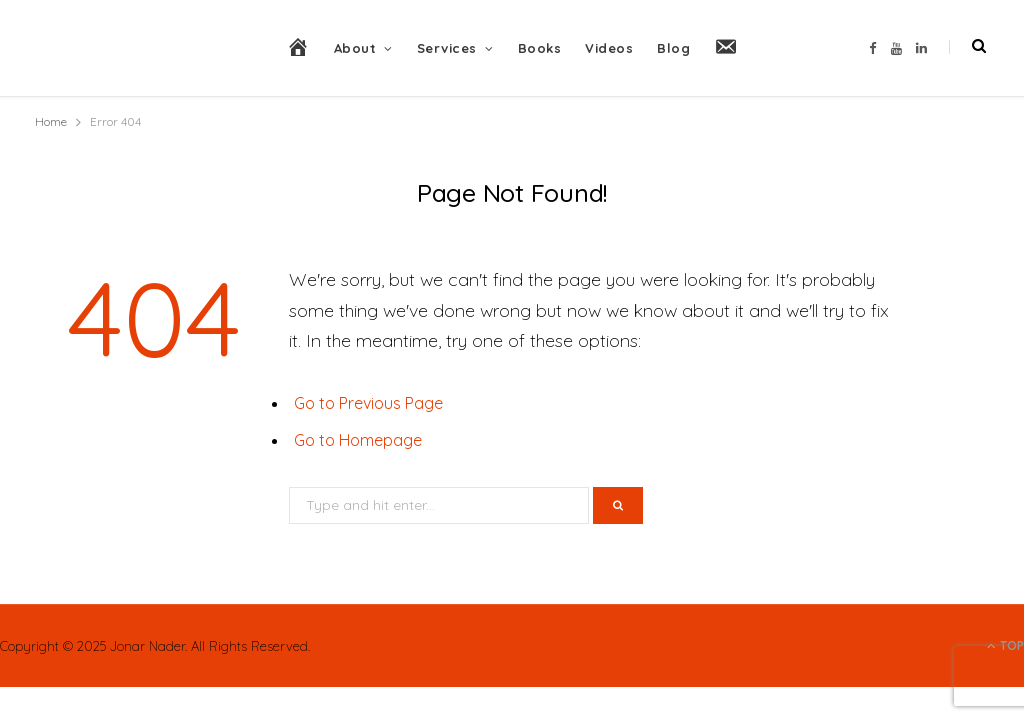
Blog (673, 48)
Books (540, 48)
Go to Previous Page (368, 403)
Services (447, 48)
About (355, 48)
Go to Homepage (358, 440)
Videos (609, 48)
